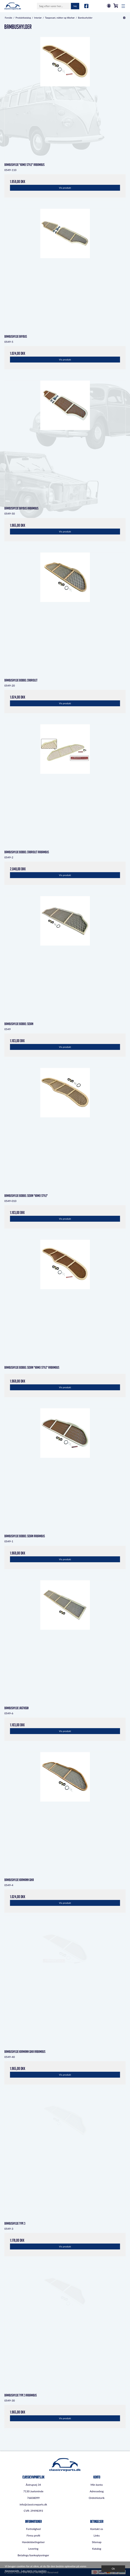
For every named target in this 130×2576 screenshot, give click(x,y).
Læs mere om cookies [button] (34, 2570)
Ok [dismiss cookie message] (113, 2568)
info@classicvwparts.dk (33, 2504)
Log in (109, 6)
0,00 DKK (115, 6)
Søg (75, 6)
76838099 (33, 2497)
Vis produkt (65, 187)
